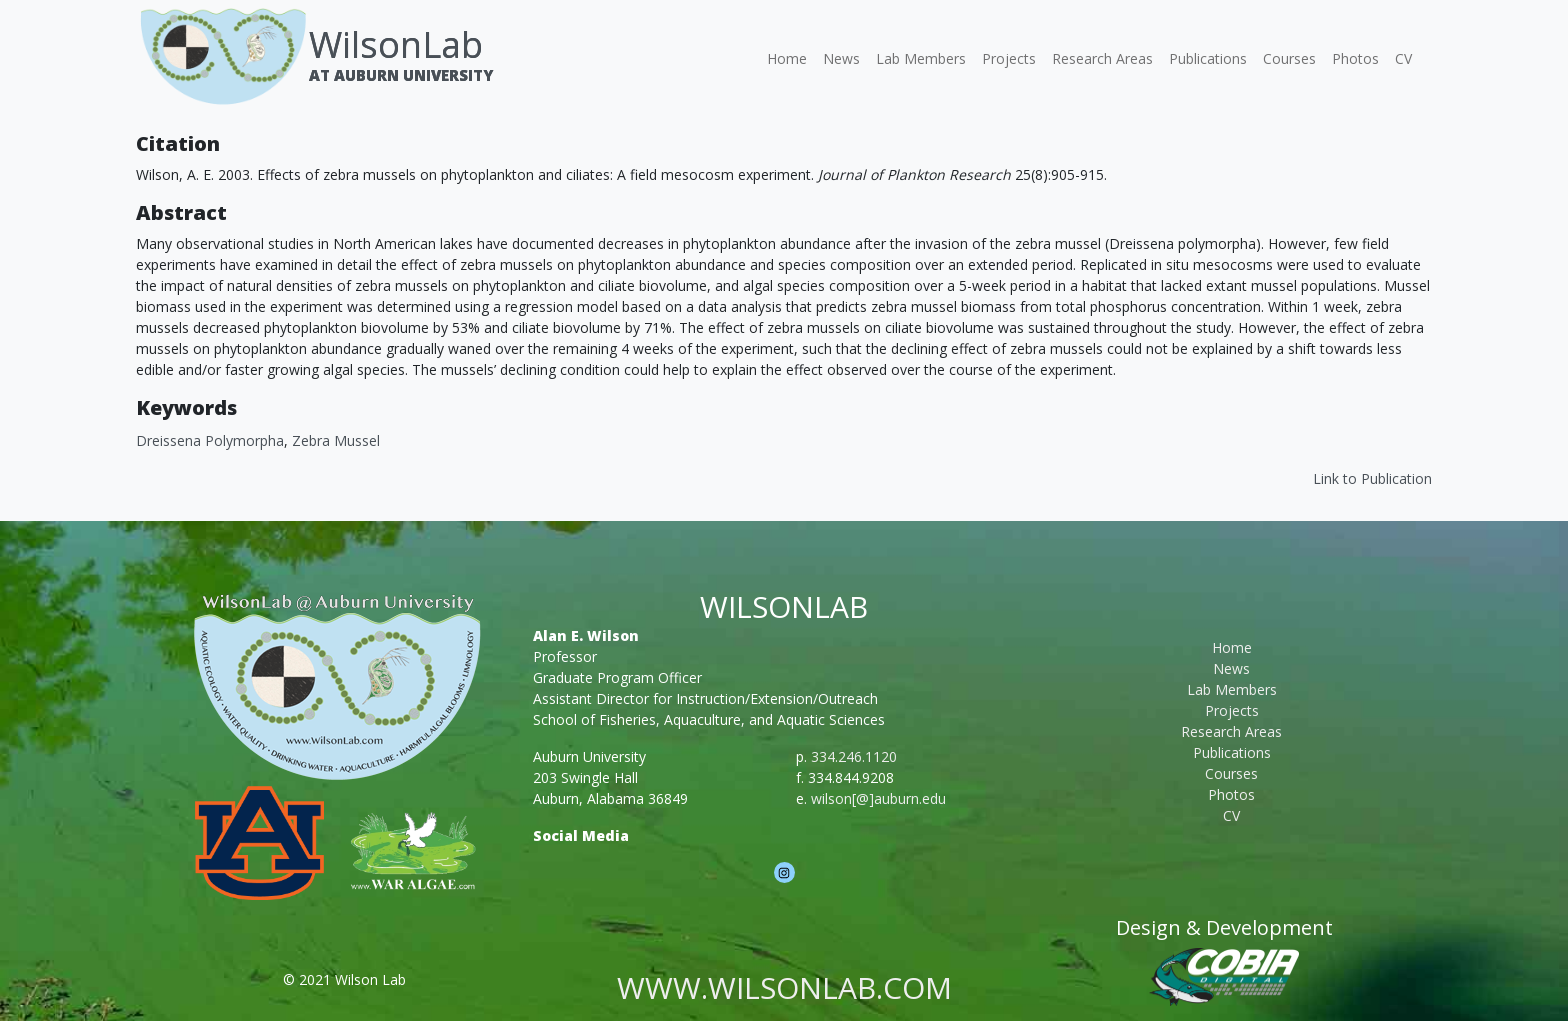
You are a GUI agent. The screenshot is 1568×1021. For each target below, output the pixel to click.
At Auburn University (401, 75)
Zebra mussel (336, 440)
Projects (1009, 58)
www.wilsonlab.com (784, 987)
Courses (1289, 58)
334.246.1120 (854, 756)
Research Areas (1102, 58)
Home (787, 58)
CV (1403, 58)
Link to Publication (1372, 478)
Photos (1355, 58)
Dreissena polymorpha (210, 440)
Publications (1208, 58)
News (841, 58)
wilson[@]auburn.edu (878, 798)
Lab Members (921, 58)
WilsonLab (396, 44)
